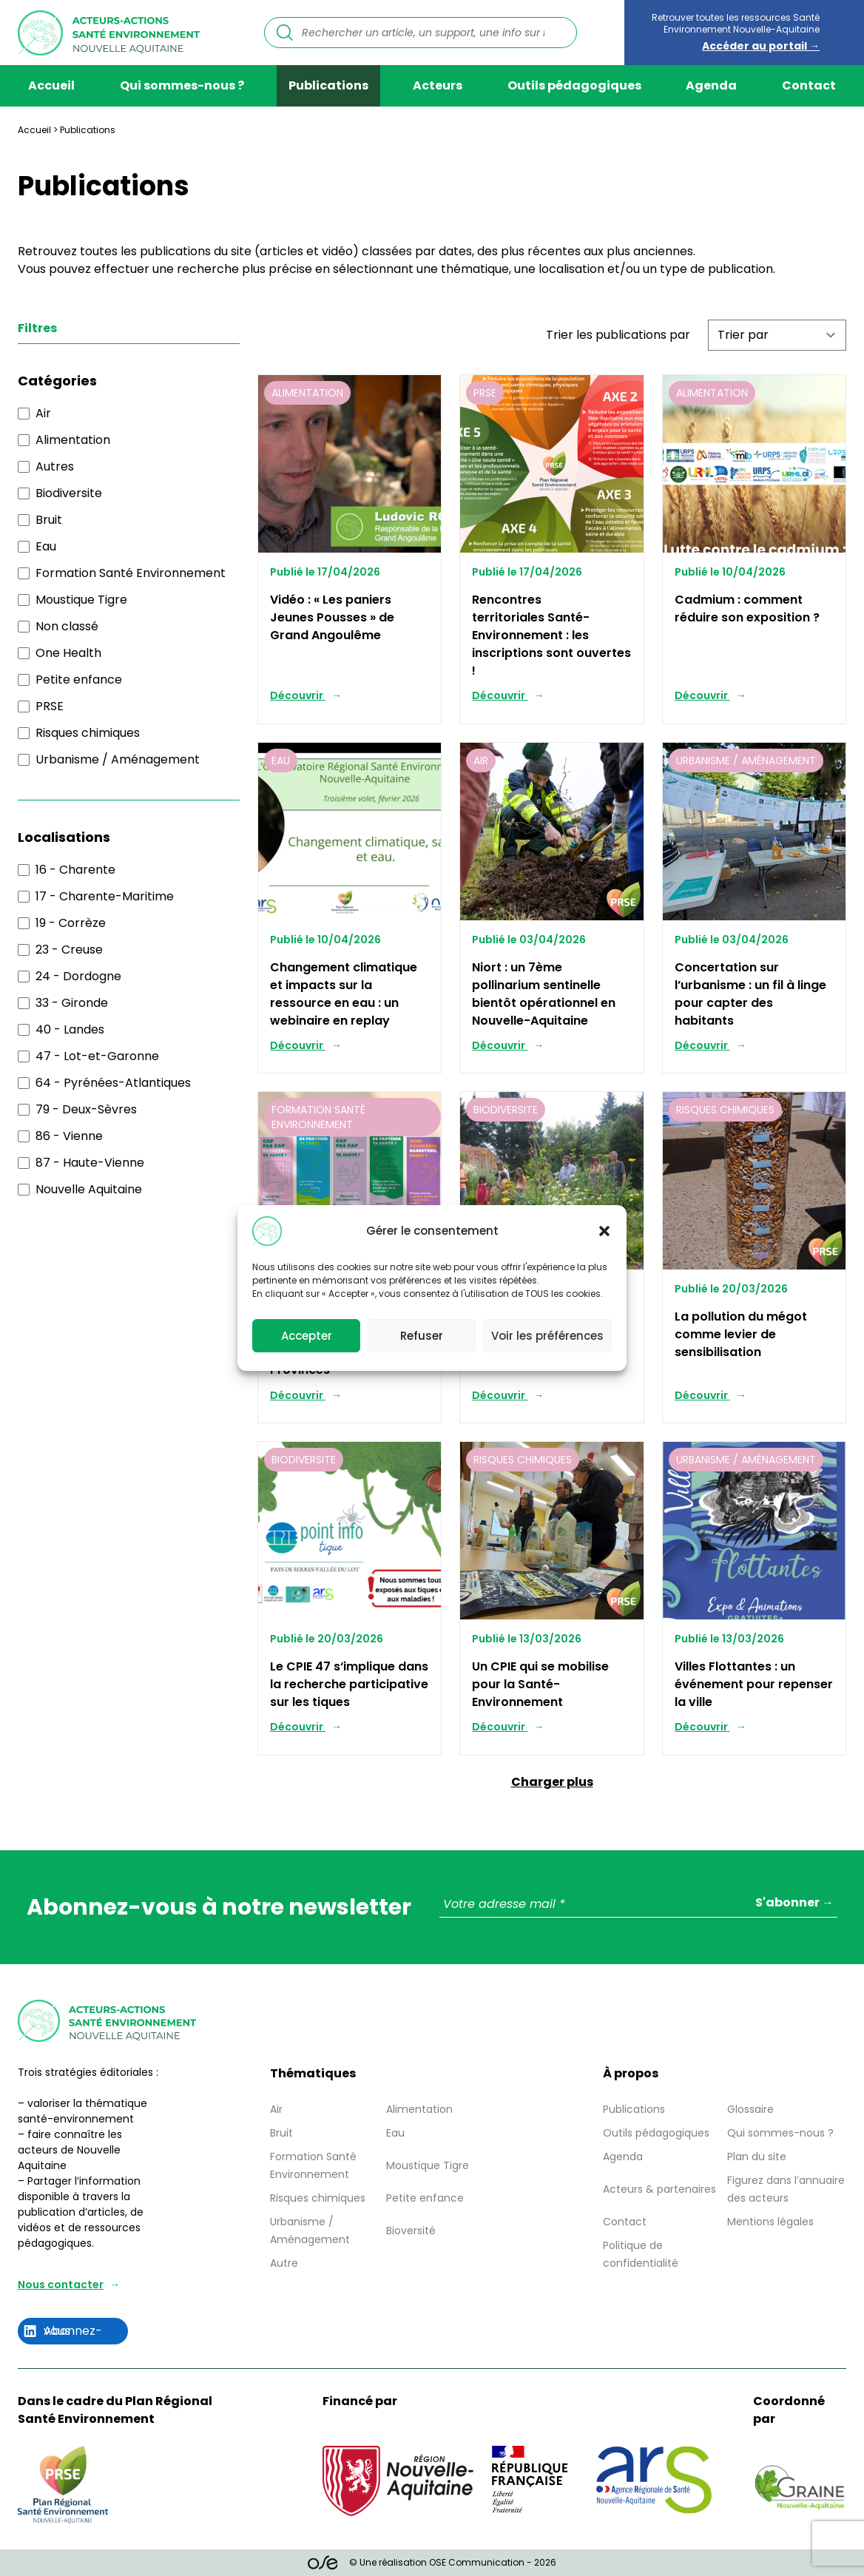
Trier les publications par (618, 334)
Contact (809, 85)
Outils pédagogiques (574, 85)
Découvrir (297, 695)
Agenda (711, 85)
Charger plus (552, 1781)
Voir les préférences (547, 1335)
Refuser (421, 1335)
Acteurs (437, 85)
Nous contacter (61, 2284)
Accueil (51, 85)
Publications (328, 85)
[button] (604, 1231)
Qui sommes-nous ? (182, 85)
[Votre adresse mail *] (638, 1905)
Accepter (306, 1335)
